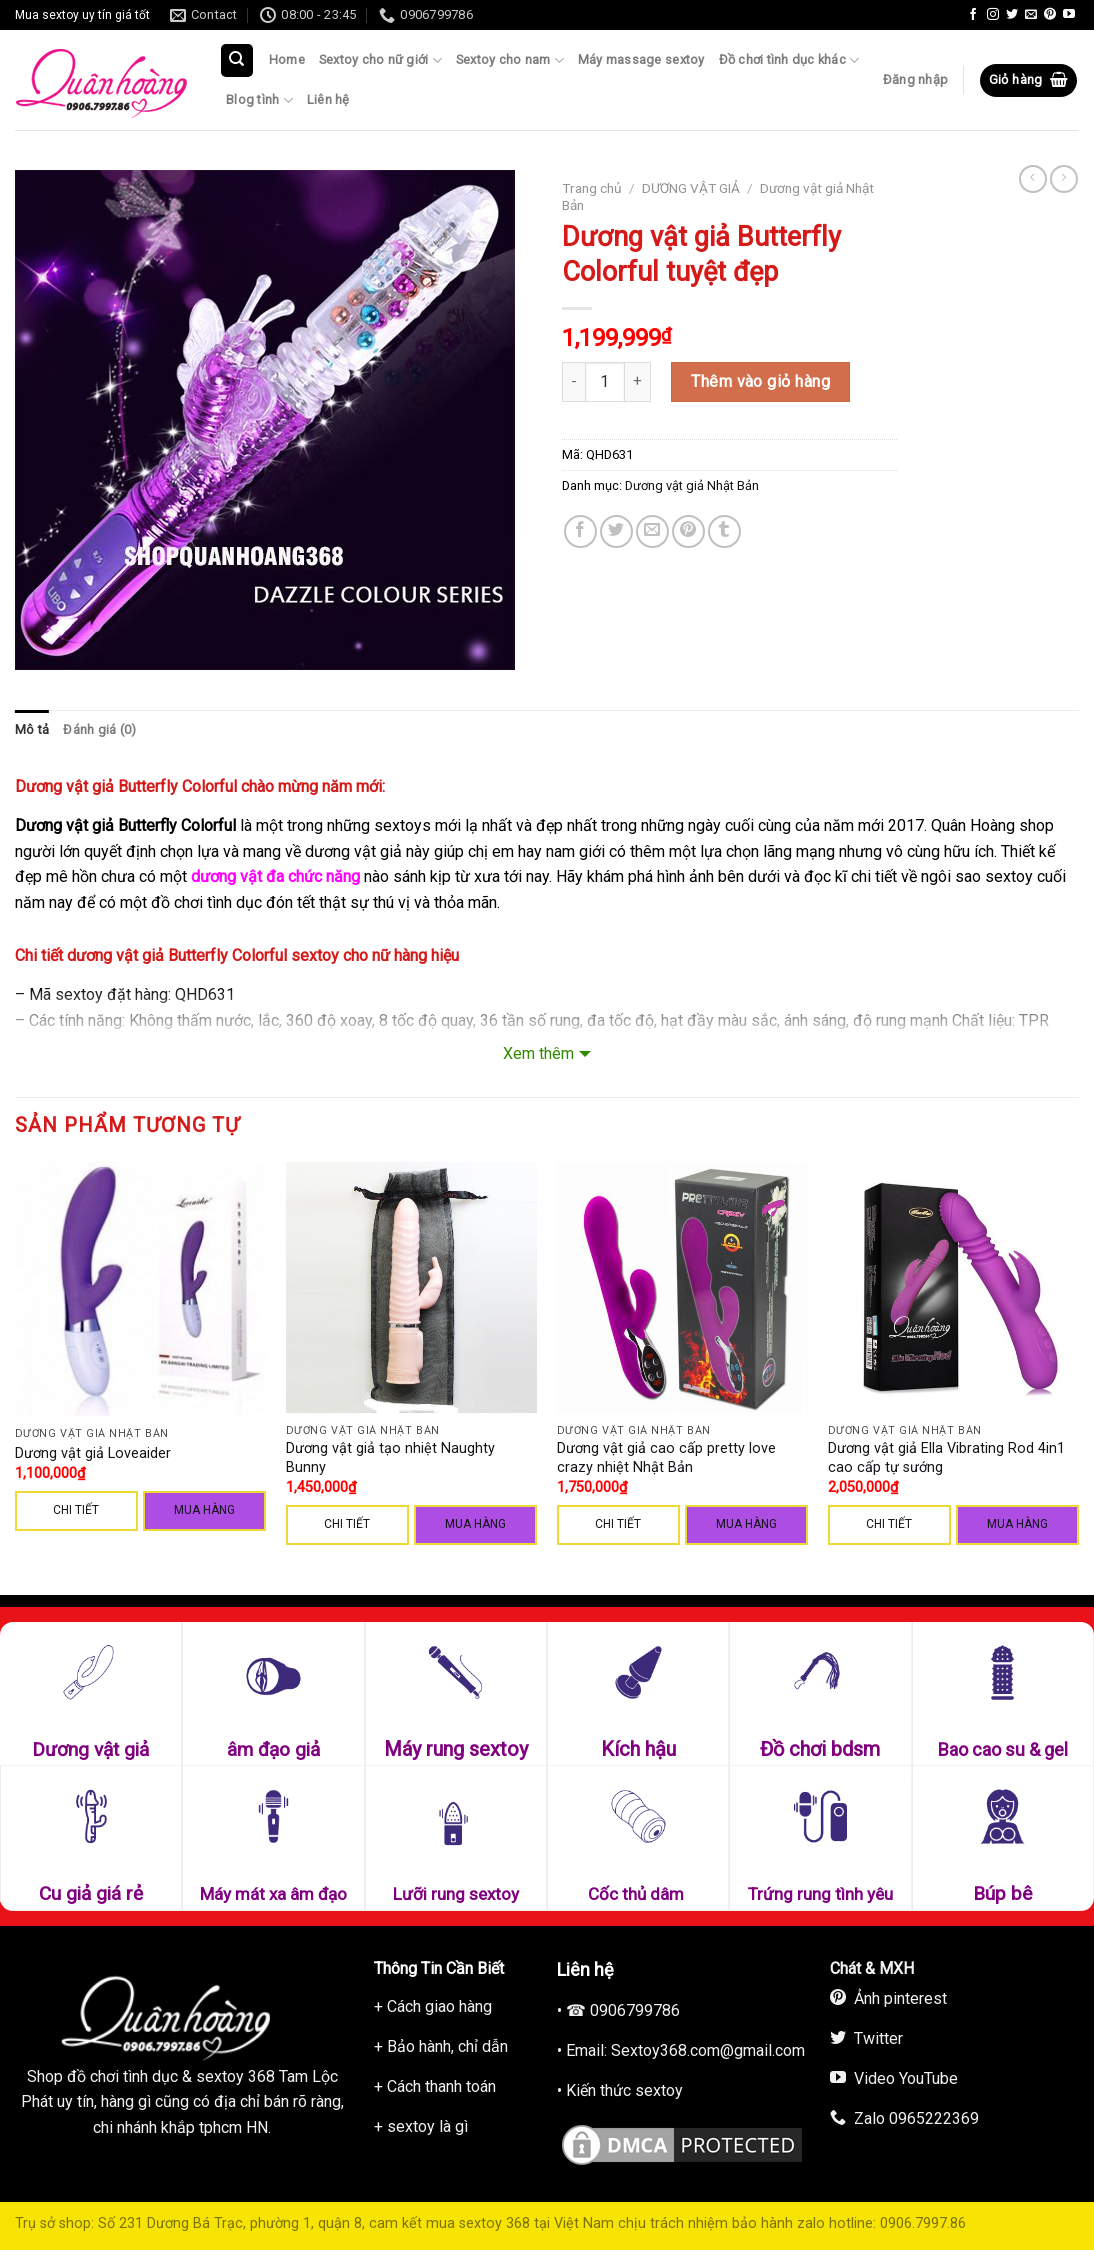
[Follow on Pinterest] (1050, 15)
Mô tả (32, 729)
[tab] (32, 730)
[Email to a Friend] (652, 531)
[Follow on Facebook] (973, 15)
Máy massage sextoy (641, 59)
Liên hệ (328, 99)
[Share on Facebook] (580, 531)
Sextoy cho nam (510, 60)
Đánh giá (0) (99, 729)
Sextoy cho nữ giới (380, 60)
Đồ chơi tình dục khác (789, 60)
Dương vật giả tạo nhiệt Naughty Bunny (390, 1458)
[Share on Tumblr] (724, 531)
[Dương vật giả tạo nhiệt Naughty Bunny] (411, 1287)
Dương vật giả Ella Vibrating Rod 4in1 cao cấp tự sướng (946, 1458)
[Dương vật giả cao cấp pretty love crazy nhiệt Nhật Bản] (682, 1287)
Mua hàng (204, 1510)
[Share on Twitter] (616, 531)
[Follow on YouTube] (1069, 15)
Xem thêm (538, 1053)
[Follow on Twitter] (1012, 15)
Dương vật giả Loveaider (93, 1453)
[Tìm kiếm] (237, 60)
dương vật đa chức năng (275, 876)
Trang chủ (592, 188)
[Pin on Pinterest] (688, 531)
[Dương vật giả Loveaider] (140, 1289)
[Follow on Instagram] (993, 15)
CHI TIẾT (76, 1510)
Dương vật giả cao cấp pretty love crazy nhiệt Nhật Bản (666, 1458)
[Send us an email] (1031, 15)
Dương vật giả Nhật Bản (692, 485)
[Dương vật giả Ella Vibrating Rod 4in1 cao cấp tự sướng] (953, 1287)
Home (287, 59)
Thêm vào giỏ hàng (760, 381)
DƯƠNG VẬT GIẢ (691, 188)
